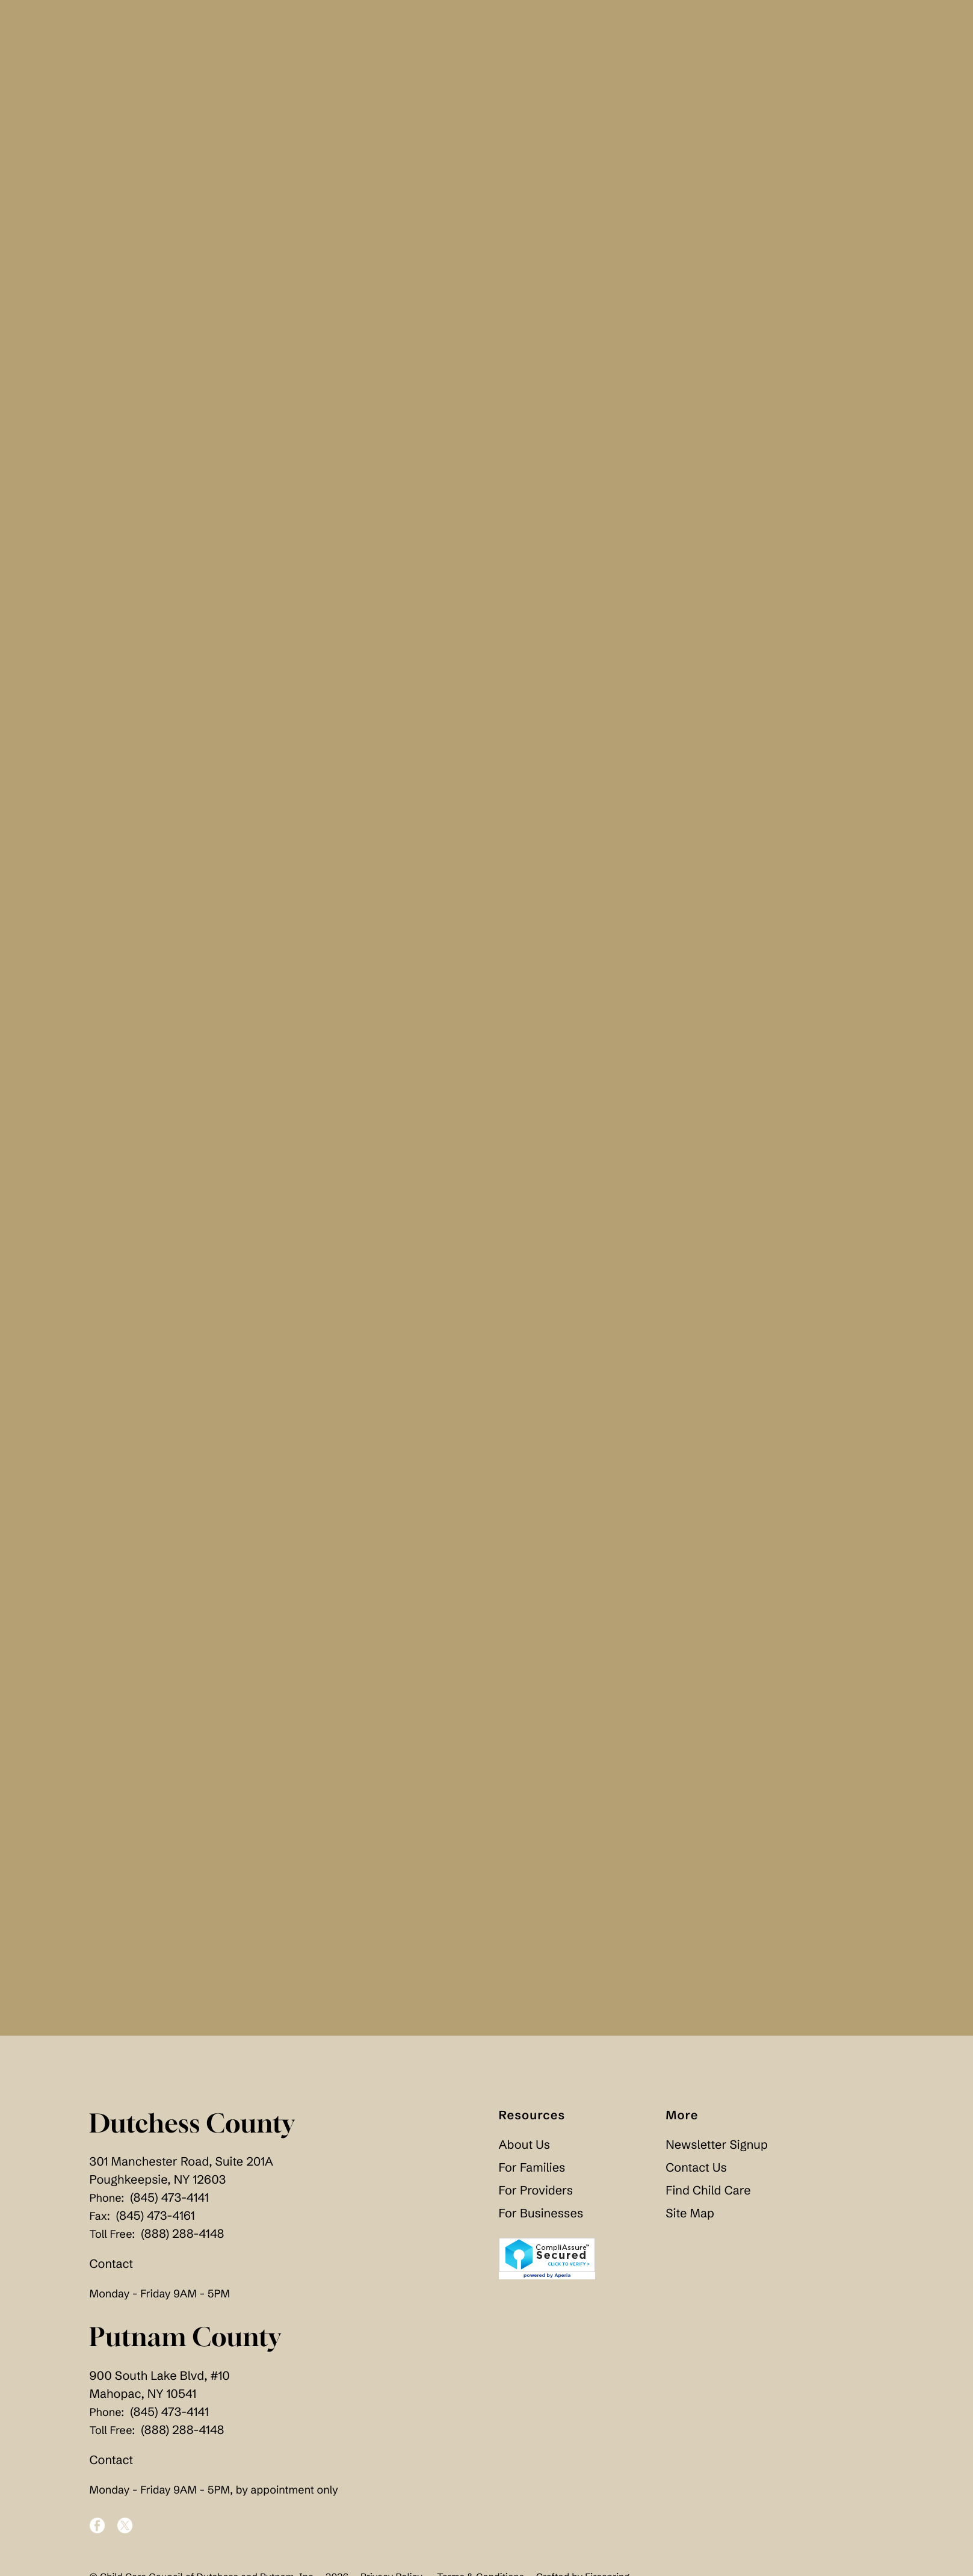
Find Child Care (708, 2194)
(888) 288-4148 (182, 2238)
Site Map (690, 2217)
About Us (525, 2149)
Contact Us (696, 2171)
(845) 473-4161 (155, 2220)
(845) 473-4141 (169, 2202)
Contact (112, 2268)
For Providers (536, 2194)
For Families (532, 2171)
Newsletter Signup (716, 2149)
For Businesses (541, 2217)
